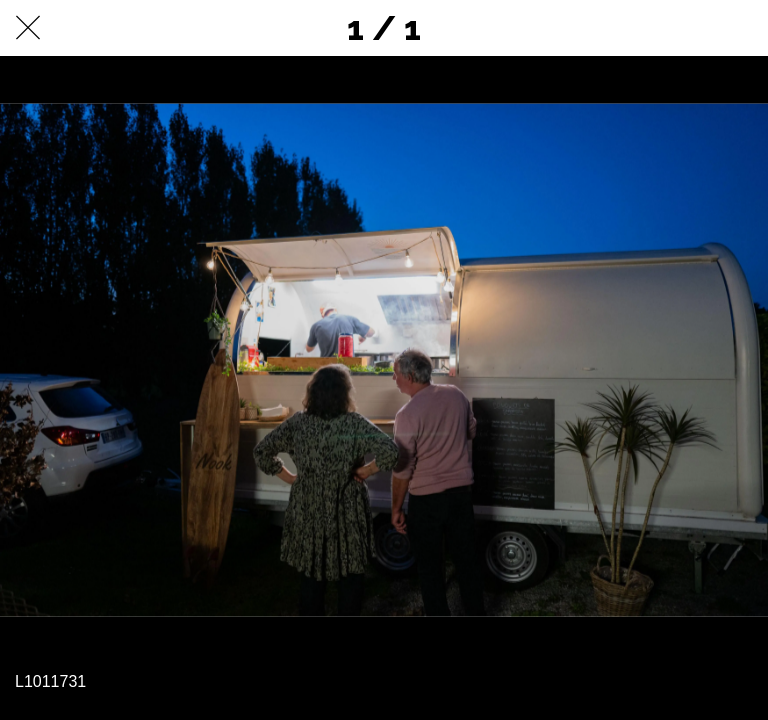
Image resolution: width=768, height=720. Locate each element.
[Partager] (688, 28)
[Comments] (740, 28)
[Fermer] (28, 28)
